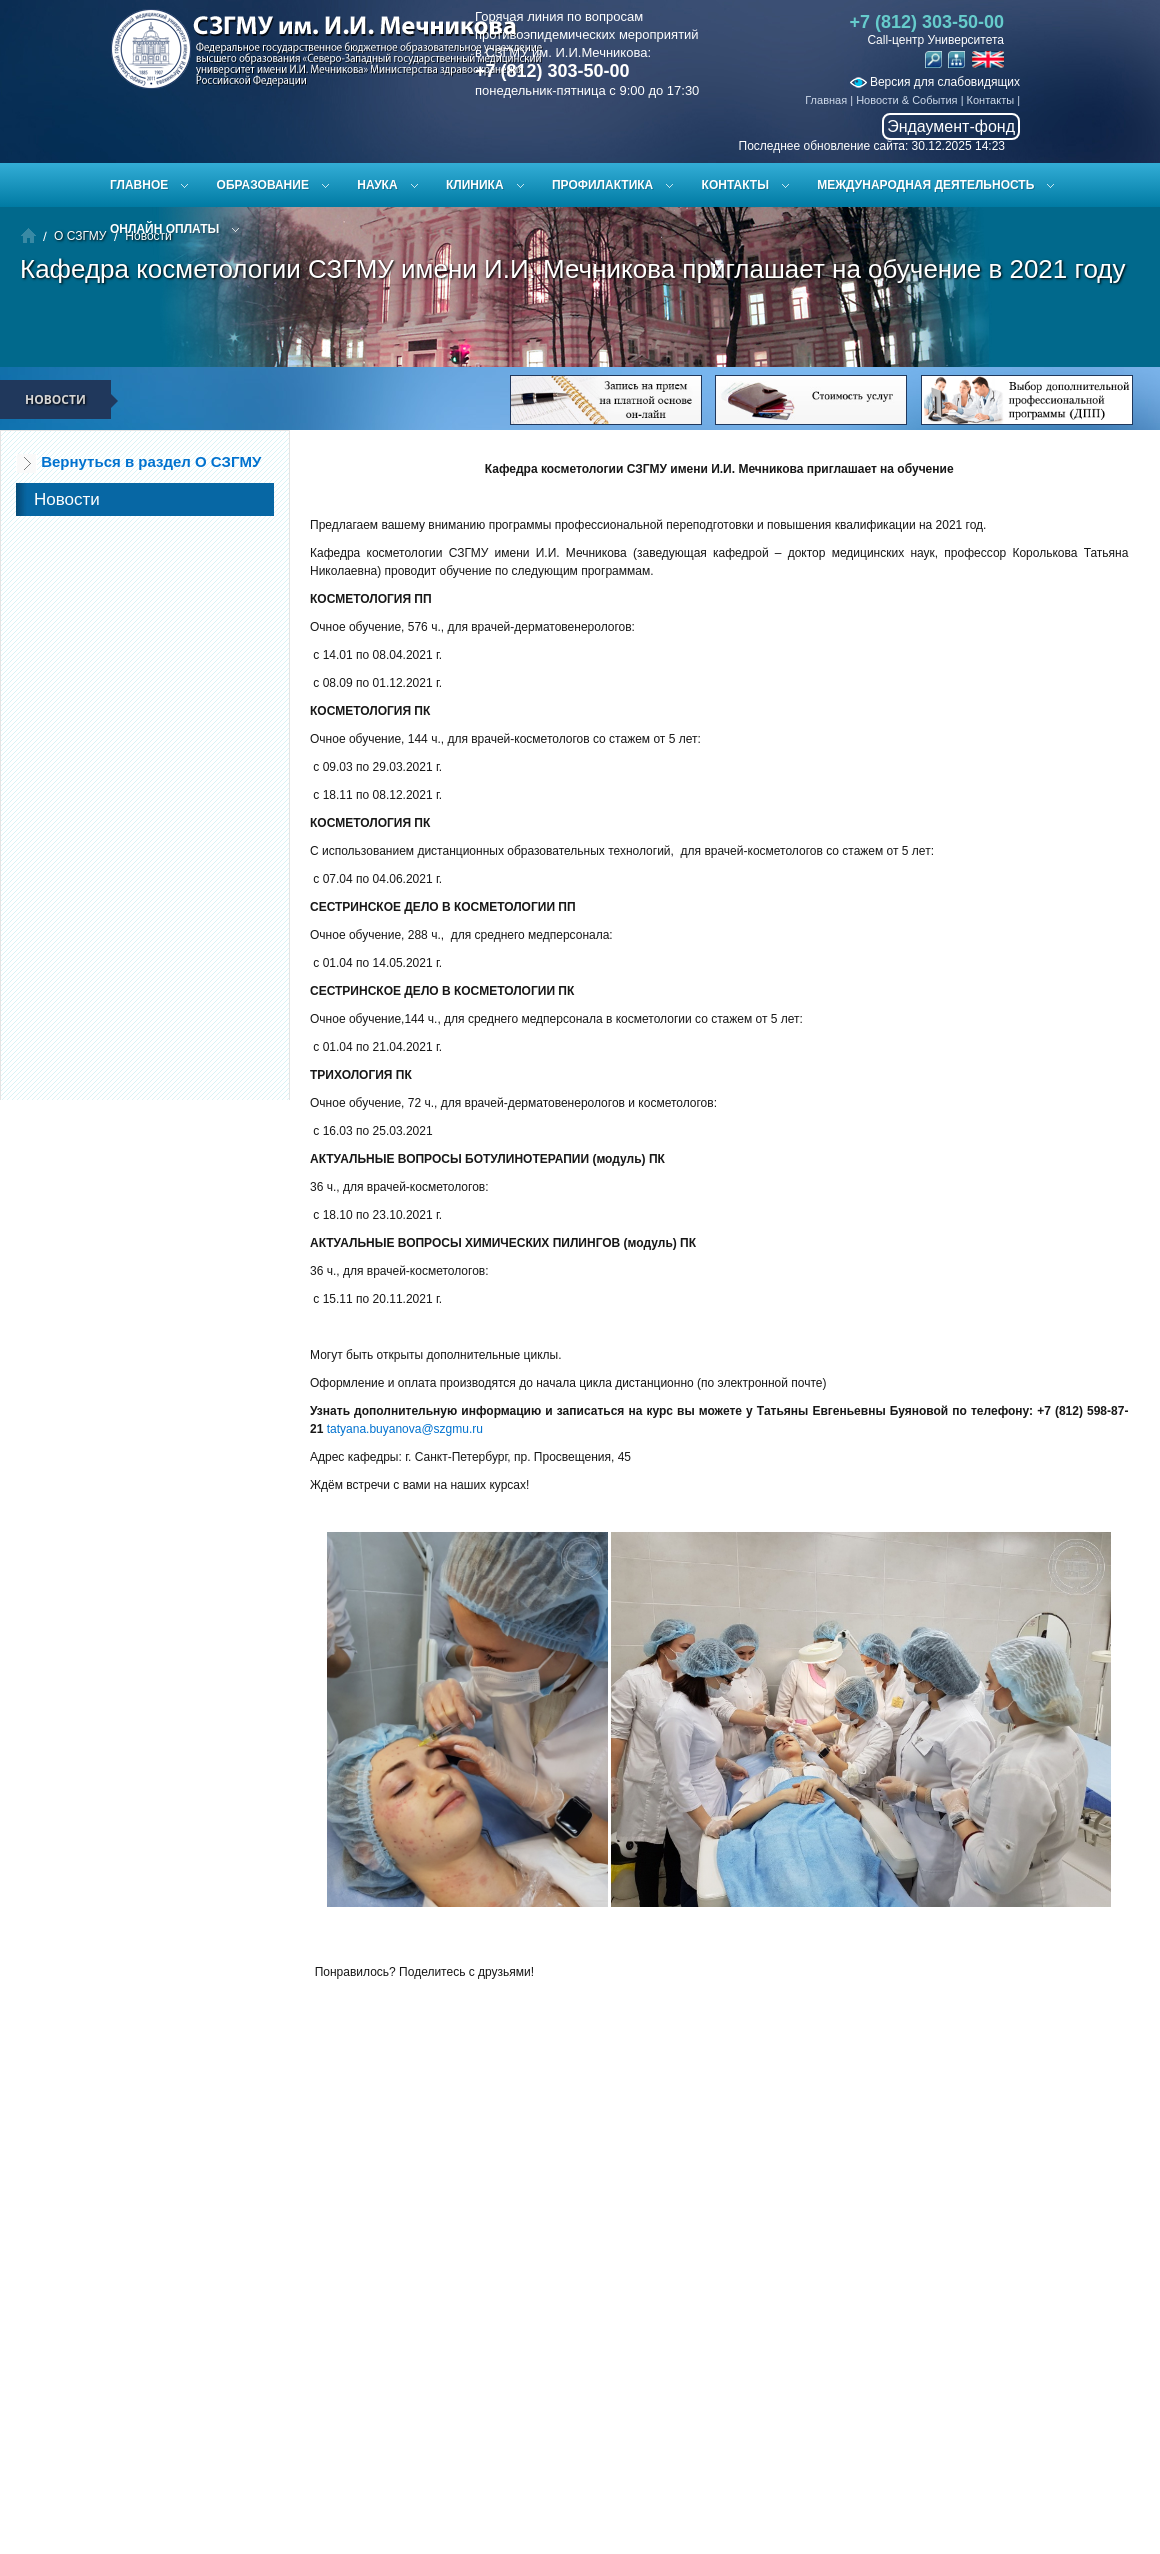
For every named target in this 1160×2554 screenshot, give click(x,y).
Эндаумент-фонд (951, 126)
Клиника (475, 185)
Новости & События (906, 100)
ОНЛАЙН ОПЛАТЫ (164, 229)
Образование (263, 185)
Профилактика (602, 185)
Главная (826, 100)
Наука (377, 185)
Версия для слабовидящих (935, 82)
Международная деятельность (925, 185)
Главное (139, 185)
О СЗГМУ (80, 236)
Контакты (991, 100)
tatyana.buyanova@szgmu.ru (405, 1429)
